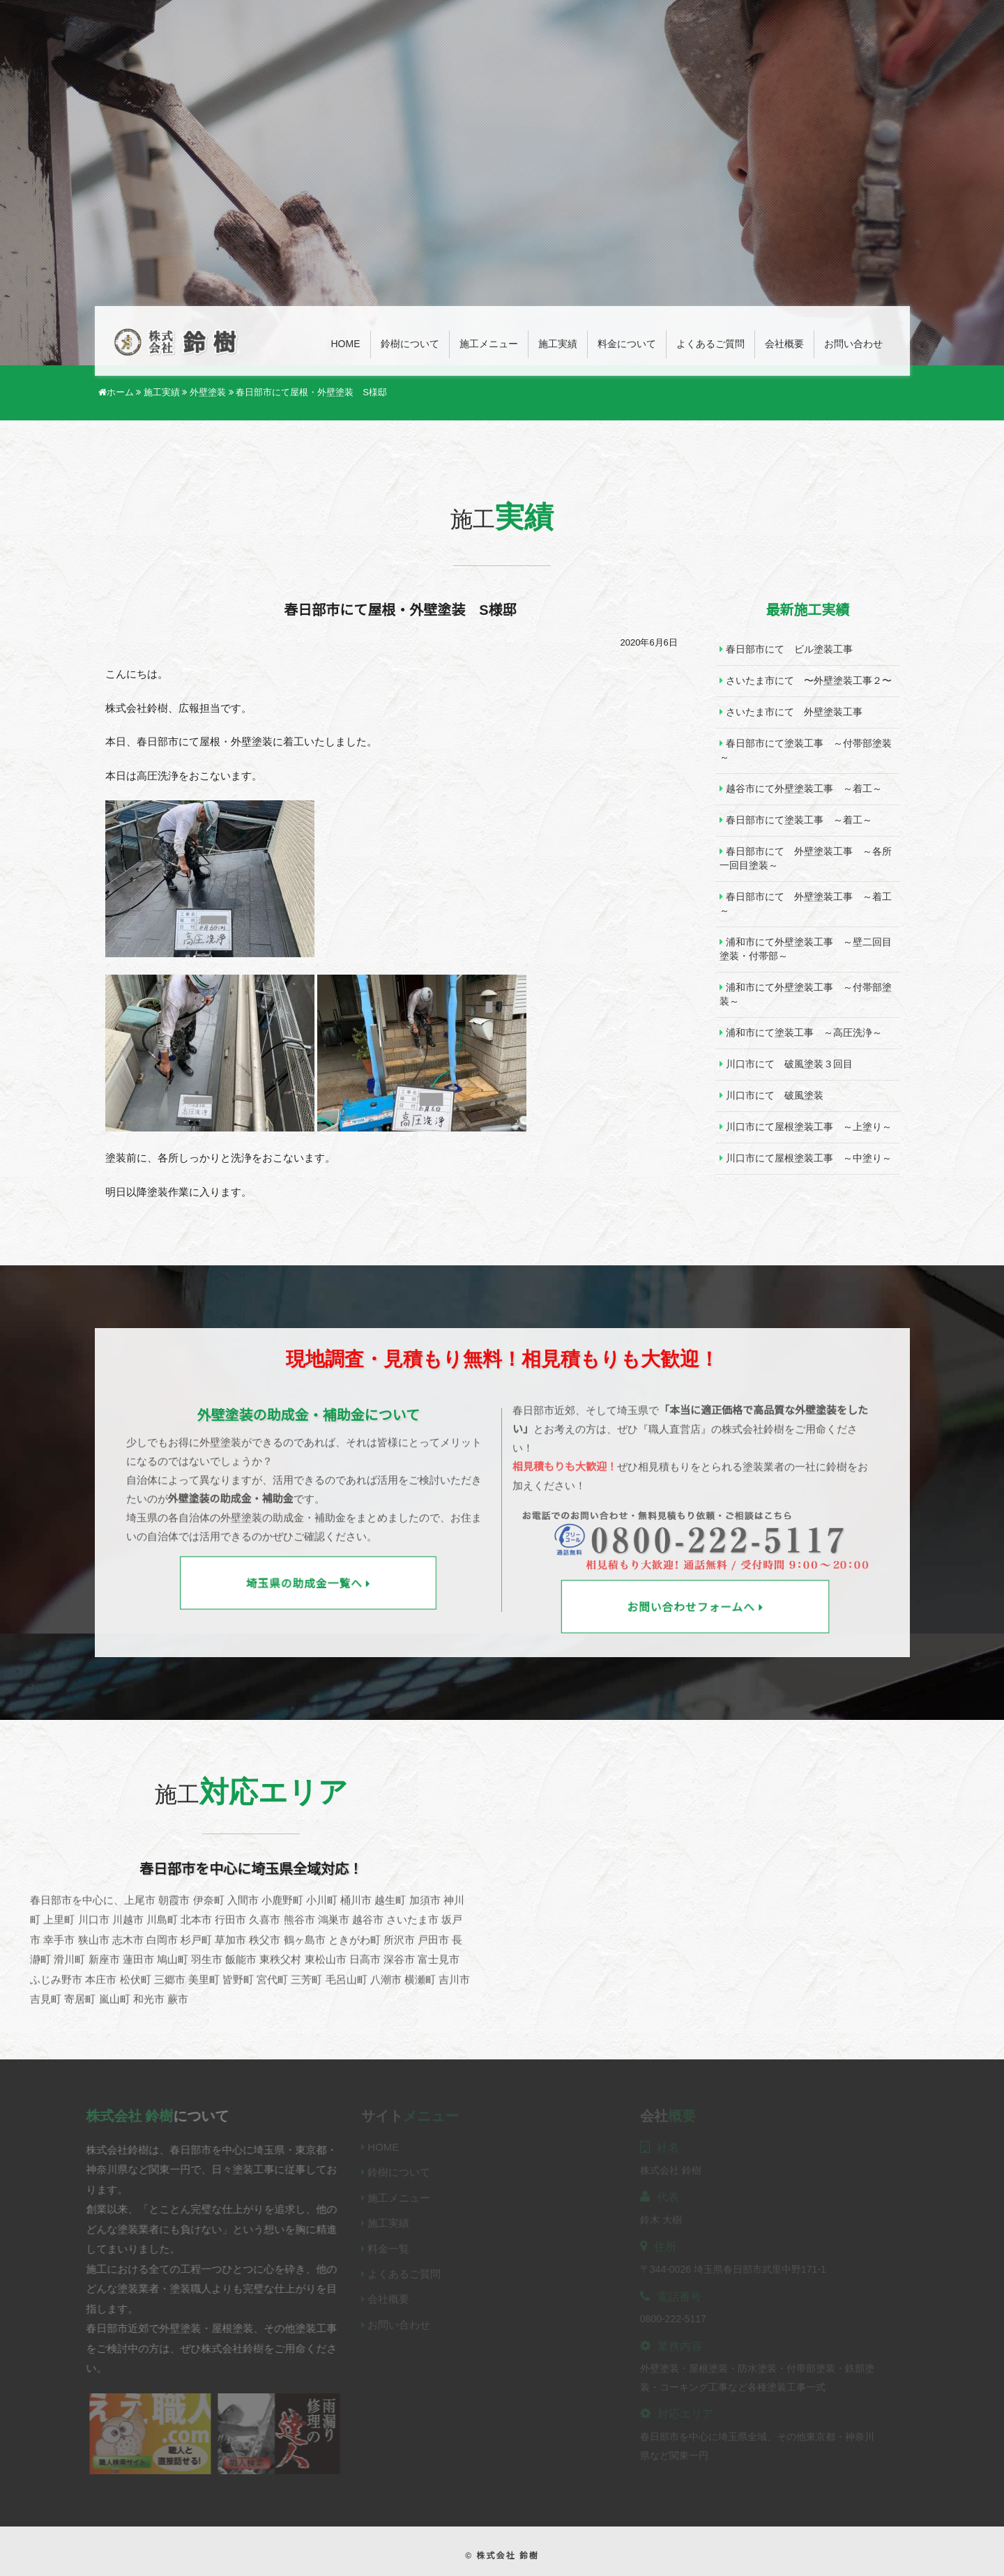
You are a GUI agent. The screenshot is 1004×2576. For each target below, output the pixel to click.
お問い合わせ (853, 344)
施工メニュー (488, 344)
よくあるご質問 (710, 344)
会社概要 (784, 344)
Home (345, 344)
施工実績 (557, 344)
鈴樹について (410, 344)
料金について (627, 344)
